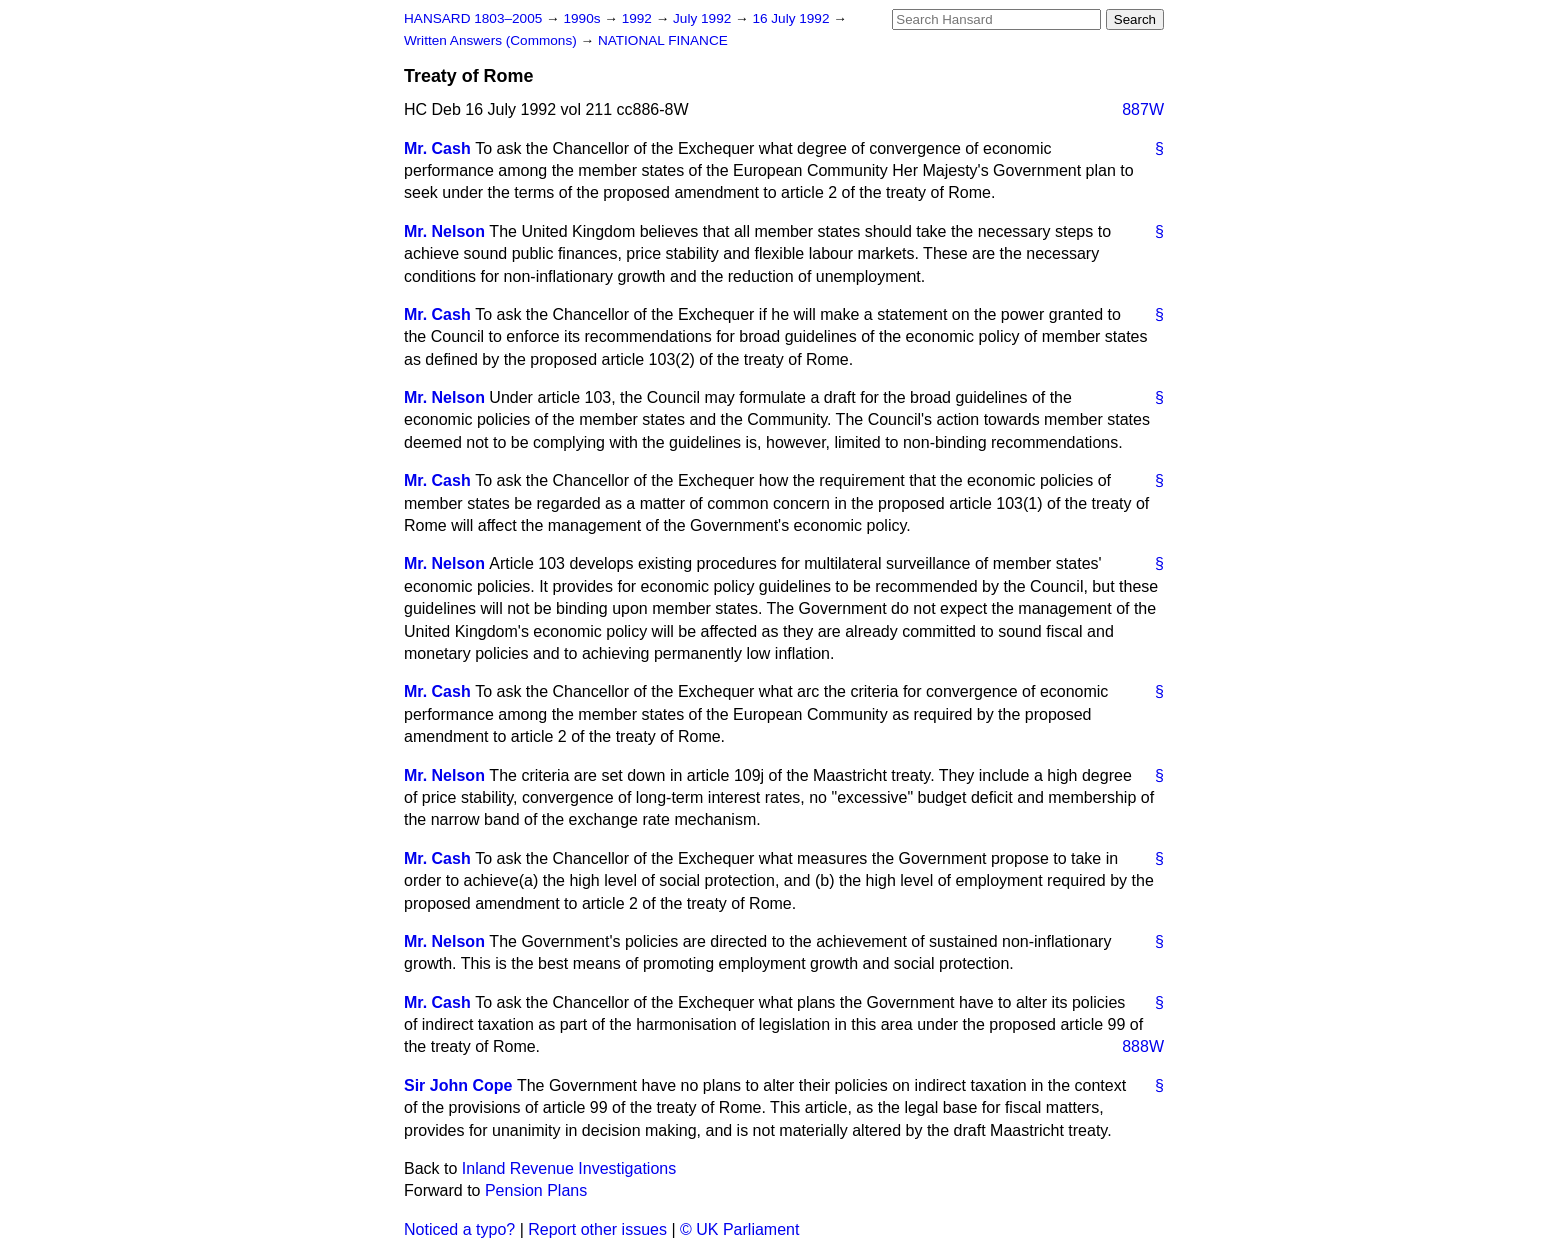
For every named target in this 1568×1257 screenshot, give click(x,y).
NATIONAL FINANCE (663, 40)
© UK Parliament (739, 1229)
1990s (583, 18)
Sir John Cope (458, 1085)
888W (1143, 1046)
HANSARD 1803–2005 (473, 18)
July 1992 (704, 18)
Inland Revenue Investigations (569, 1168)
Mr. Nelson (444, 231)
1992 (639, 18)
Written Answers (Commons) (492, 40)
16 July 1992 (792, 18)
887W (1143, 109)
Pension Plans (536, 1190)
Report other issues (597, 1229)
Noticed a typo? (459, 1229)
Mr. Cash (437, 148)
